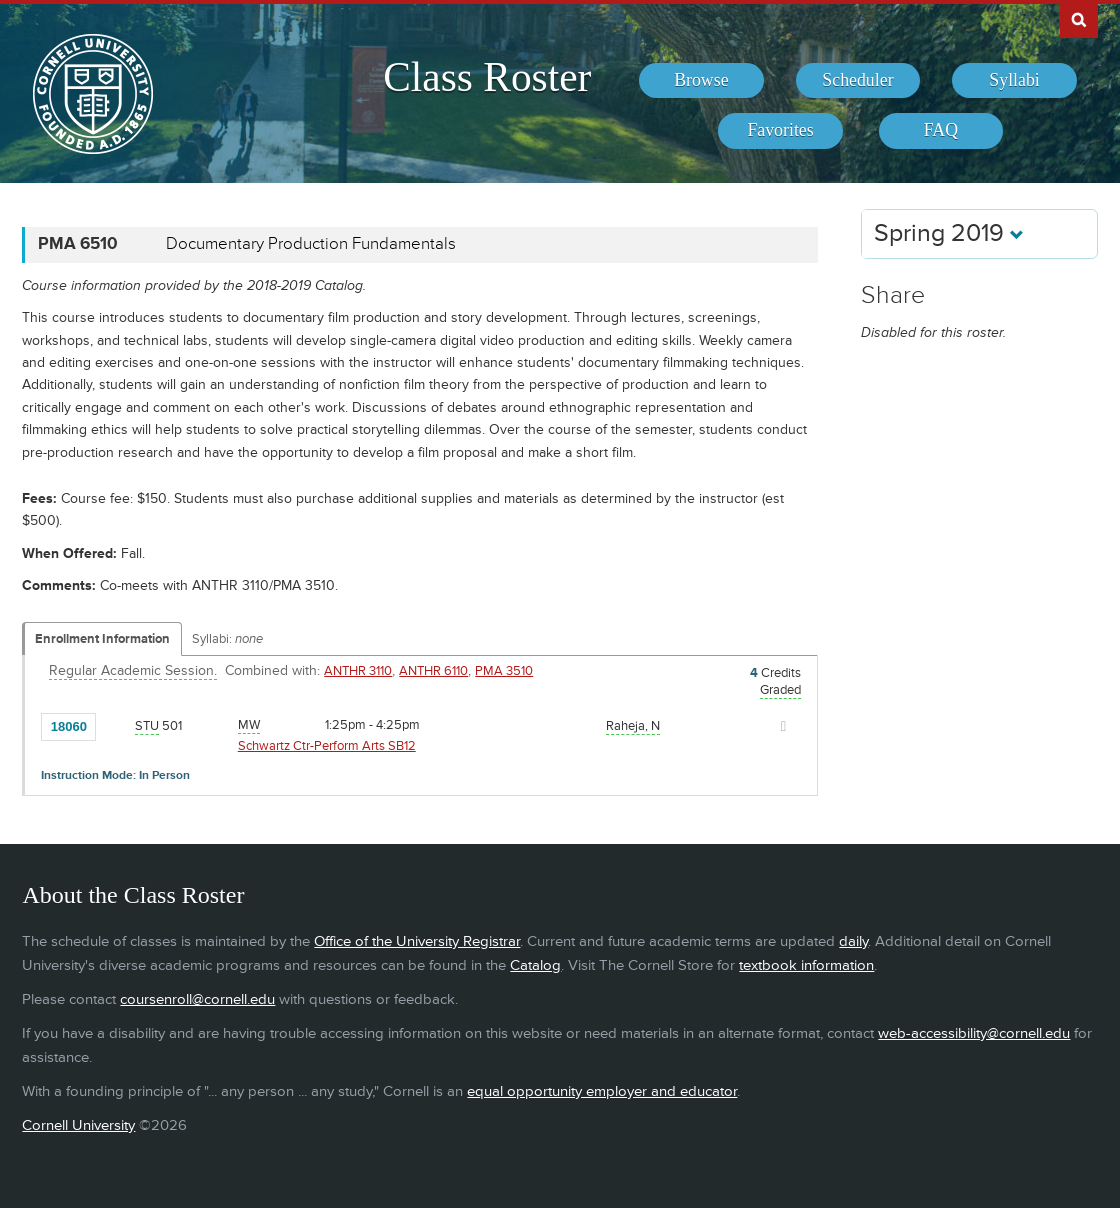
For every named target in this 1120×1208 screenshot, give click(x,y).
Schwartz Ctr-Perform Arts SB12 (327, 746)
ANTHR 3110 (358, 671)
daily (853, 941)
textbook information (806, 965)
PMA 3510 (504, 671)
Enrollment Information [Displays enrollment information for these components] (102, 639)
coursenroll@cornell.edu (197, 999)
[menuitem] (701, 81)
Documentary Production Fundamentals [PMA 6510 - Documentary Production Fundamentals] (311, 244)
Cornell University (78, 1125)
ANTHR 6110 (433, 671)
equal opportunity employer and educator (602, 1091)
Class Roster (487, 77)
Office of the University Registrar (417, 941)
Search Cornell (1079, 19)
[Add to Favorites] (116, 725)
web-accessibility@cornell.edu (974, 1033)
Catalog (535, 965)
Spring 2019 (949, 233)
